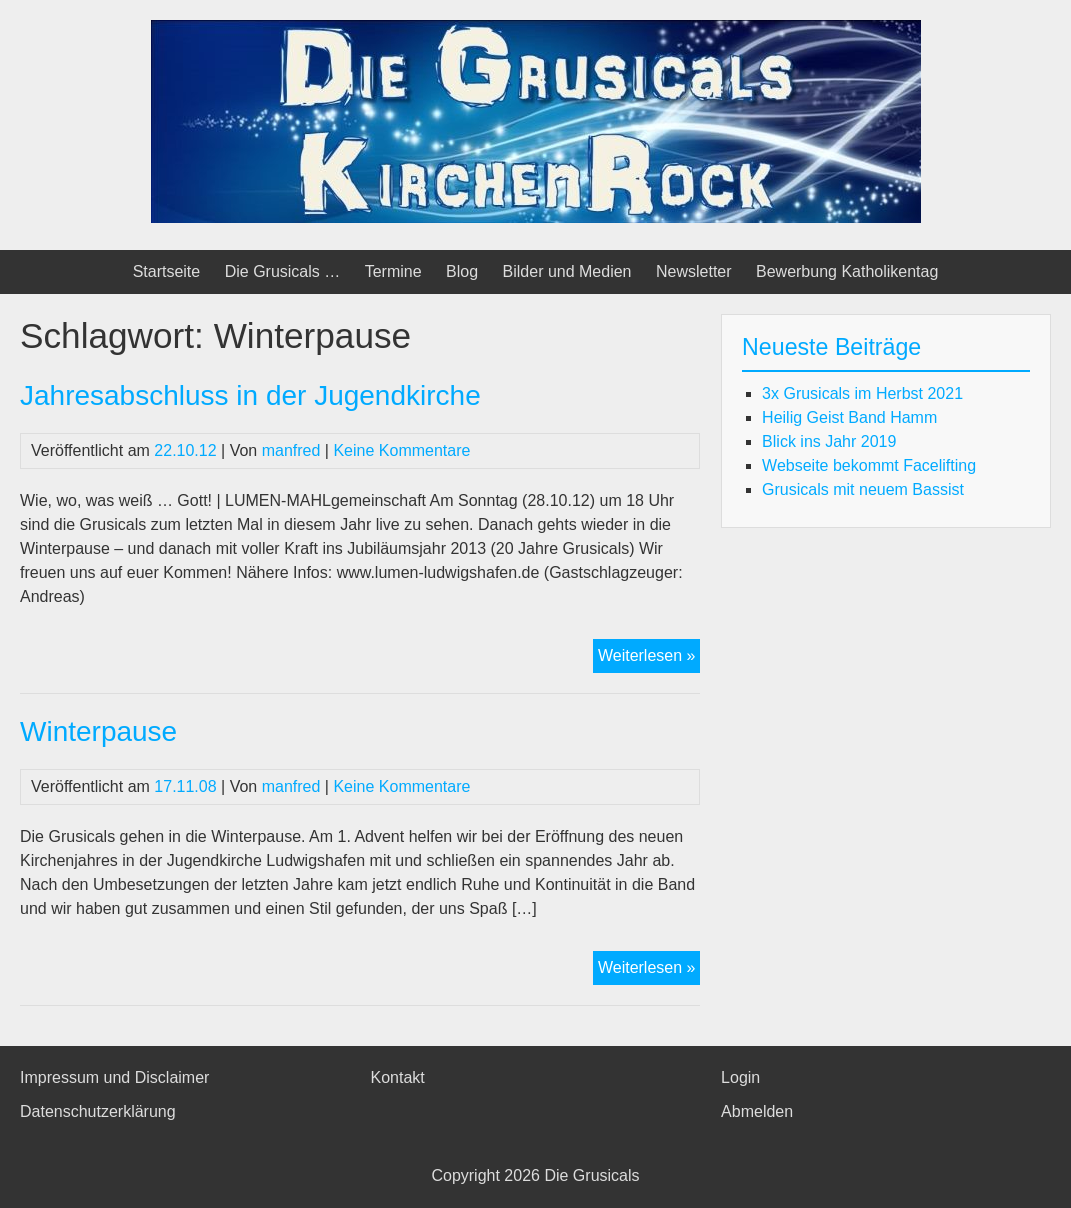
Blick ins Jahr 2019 (829, 441)
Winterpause (98, 731)
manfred (291, 450)
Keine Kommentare (401, 450)
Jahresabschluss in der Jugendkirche (250, 395)
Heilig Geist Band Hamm (849, 417)
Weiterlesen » (649, 658)
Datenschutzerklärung (98, 1111)
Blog (462, 271)
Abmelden (757, 1111)
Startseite (167, 271)
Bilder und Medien (567, 271)
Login (740, 1077)
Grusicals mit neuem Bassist (863, 489)
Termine (393, 271)
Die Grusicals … (283, 271)
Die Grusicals (591, 1175)
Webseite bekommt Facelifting (869, 465)
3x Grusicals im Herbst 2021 (862, 393)
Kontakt (398, 1077)
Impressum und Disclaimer (114, 1077)
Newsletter (694, 271)
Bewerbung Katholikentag (847, 271)
